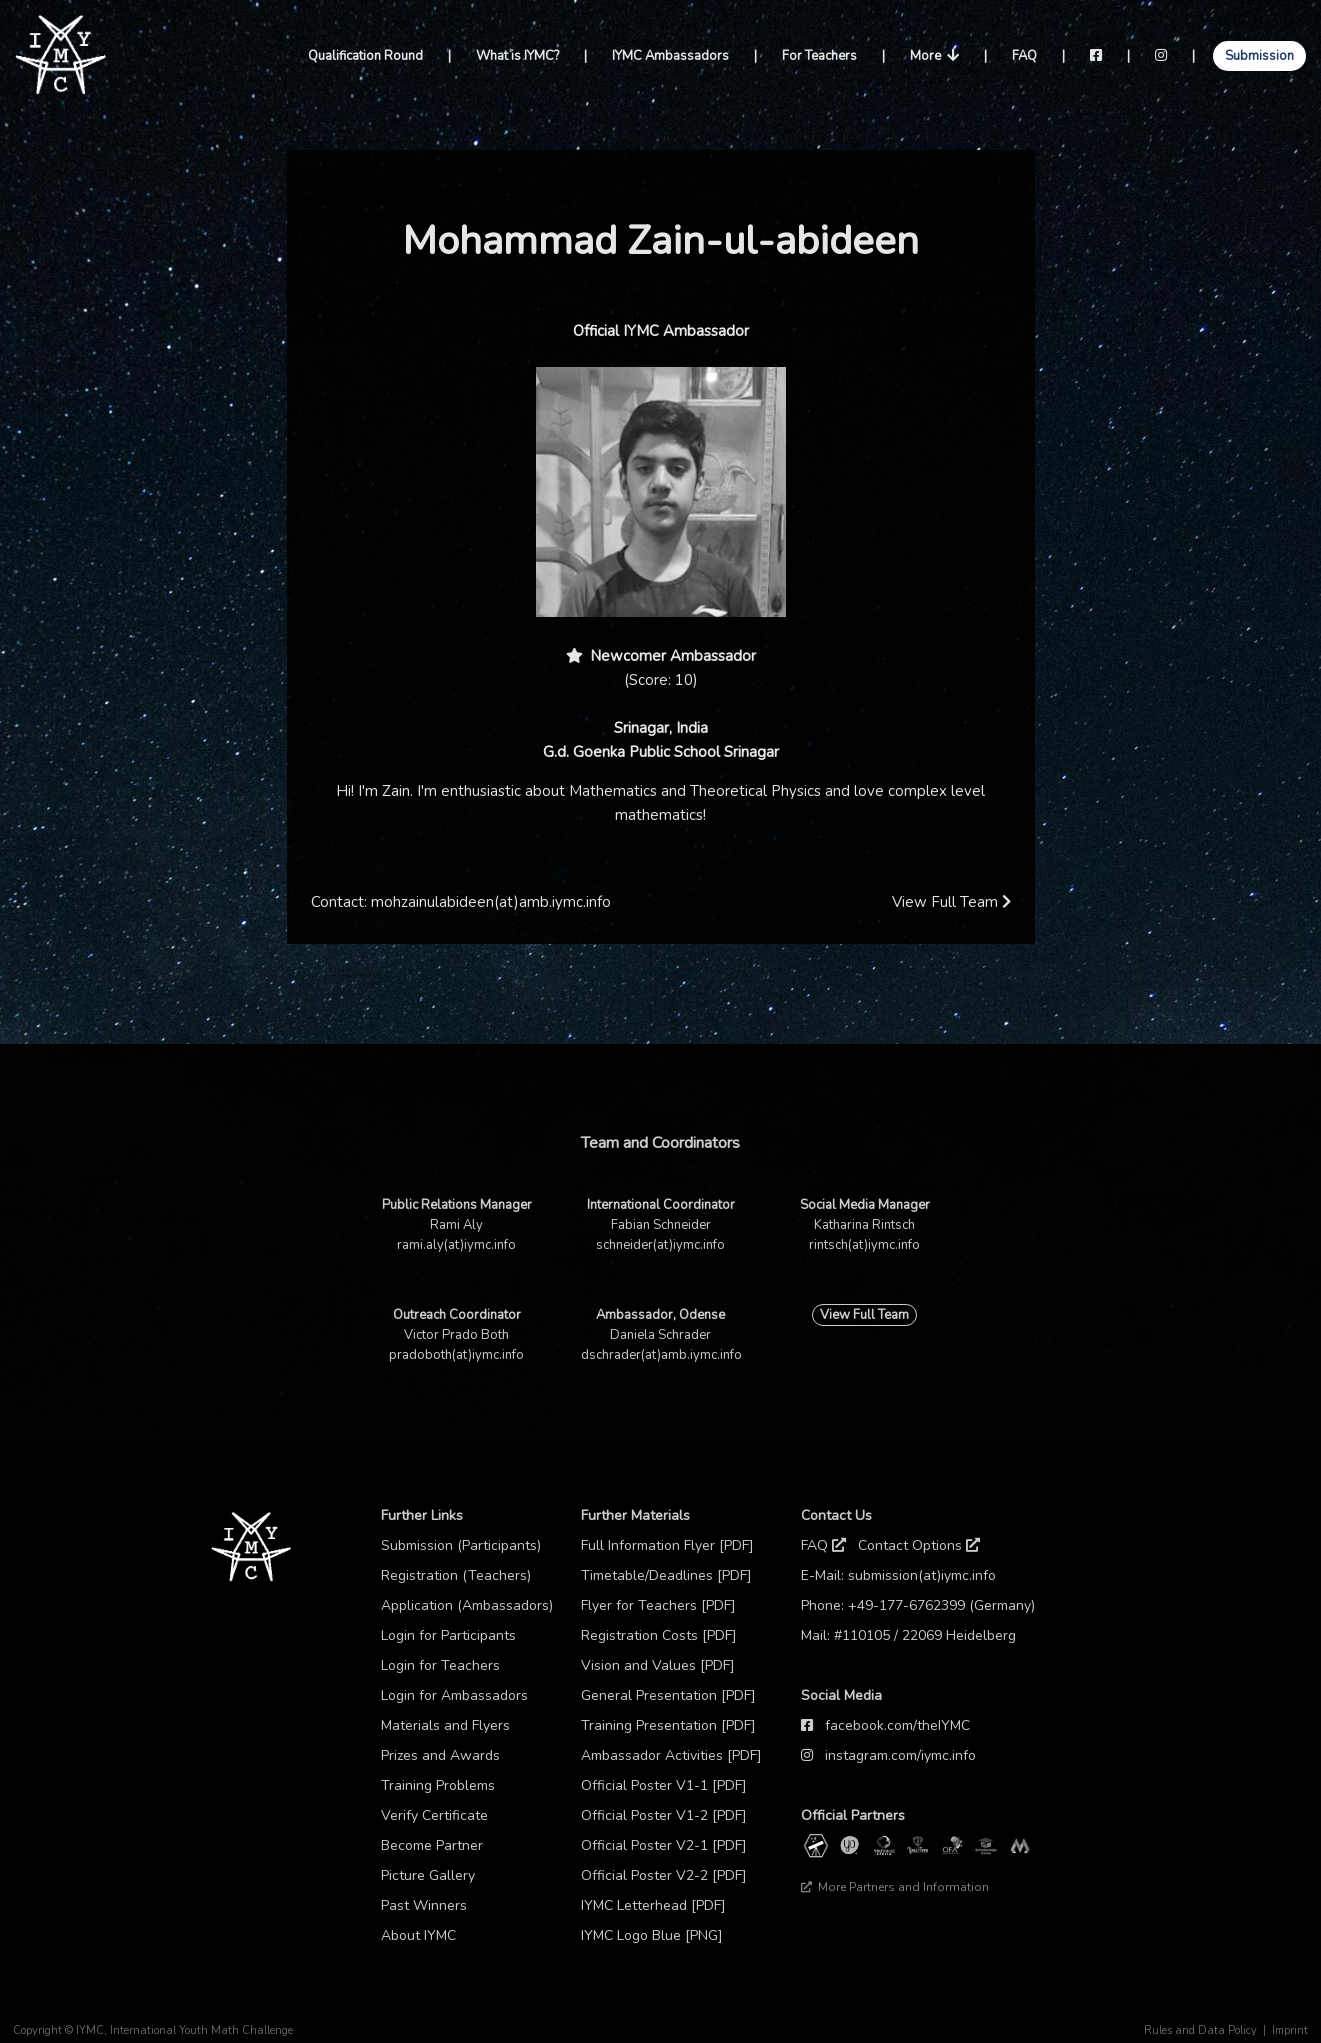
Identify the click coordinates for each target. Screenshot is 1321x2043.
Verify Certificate (434, 1815)
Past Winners (424, 1905)
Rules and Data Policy (1200, 2030)
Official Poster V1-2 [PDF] (664, 1815)
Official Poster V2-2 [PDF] (664, 1875)
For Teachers (819, 56)
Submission (1259, 56)
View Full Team (951, 902)
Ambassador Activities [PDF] (671, 1755)
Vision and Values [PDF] (658, 1665)
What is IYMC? (517, 56)
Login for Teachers (440, 1665)
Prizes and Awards (440, 1755)
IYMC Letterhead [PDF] (653, 1905)
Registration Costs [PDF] (659, 1635)
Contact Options (919, 1545)
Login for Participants (448, 1635)
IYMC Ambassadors (670, 56)
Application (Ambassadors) (467, 1605)
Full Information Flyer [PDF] (667, 1545)
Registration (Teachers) (456, 1575)
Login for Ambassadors (454, 1695)
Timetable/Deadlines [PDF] (666, 1575)
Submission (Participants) (461, 1545)
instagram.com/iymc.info (900, 1755)
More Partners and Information (895, 1887)
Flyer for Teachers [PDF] (658, 1605)
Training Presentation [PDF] (668, 1725)
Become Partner (432, 1845)
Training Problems (438, 1785)
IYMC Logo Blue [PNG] (652, 1935)
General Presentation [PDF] (668, 1695)
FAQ (1024, 56)
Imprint (1290, 2030)
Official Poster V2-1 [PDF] (664, 1845)
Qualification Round (365, 56)
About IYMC (418, 1935)
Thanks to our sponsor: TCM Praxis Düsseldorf (923, 1917)
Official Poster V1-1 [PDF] (664, 1785)
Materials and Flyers (445, 1725)
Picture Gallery (428, 1875)
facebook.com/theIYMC (897, 1725)
